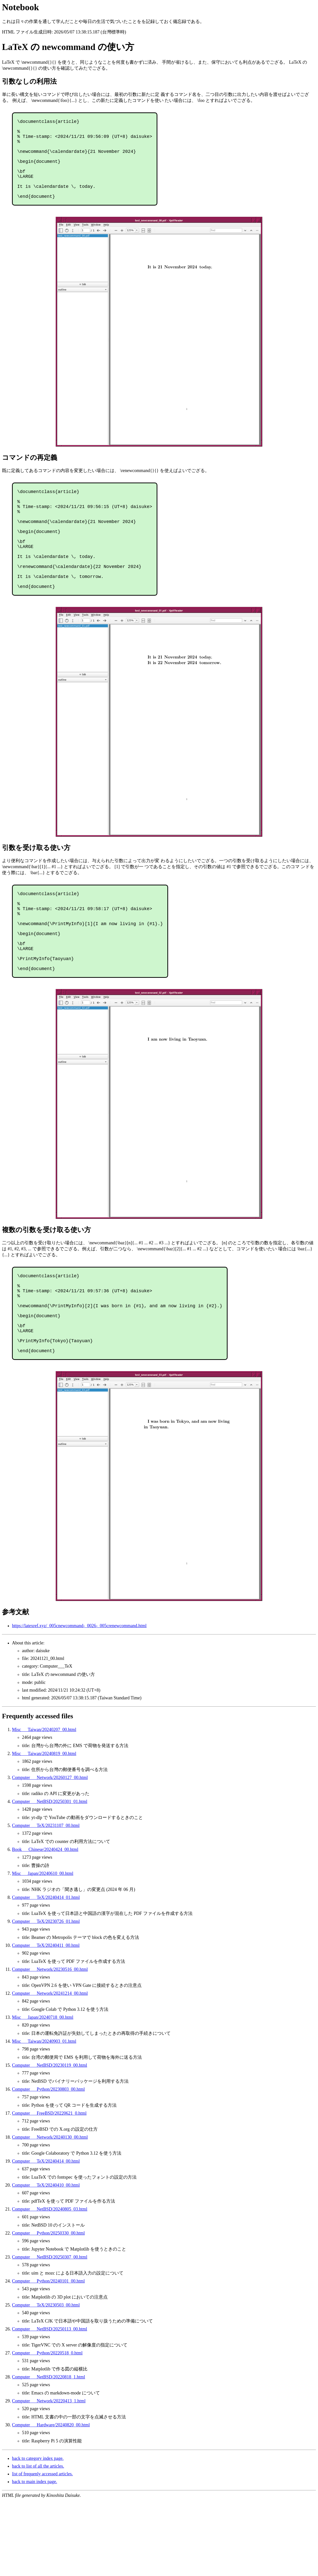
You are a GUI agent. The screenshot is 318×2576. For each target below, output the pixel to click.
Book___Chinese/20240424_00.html (45, 1925)
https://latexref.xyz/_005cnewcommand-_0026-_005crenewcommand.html (79, 1701)
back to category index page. (37, 2534)
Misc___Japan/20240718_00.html (42, 2093)
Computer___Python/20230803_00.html (48, 2165)
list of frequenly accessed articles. (42, 2549)
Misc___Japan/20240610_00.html (42, 1949)
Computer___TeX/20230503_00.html (46, 2380)
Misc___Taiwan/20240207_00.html (44, 1805)
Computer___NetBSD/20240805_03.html (49, 2285)
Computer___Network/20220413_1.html (48, 2476)
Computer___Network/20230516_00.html (50, 2045)
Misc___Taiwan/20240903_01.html (44, 2117)
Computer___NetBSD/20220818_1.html (48, 2452)
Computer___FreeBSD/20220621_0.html (49, 2189)
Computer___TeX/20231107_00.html (46, 1901)
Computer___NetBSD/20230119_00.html (49, 2141)
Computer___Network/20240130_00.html (50, 2213)
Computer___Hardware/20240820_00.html (51, 2500)
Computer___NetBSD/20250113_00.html (49, 2404)
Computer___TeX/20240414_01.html (46, 1973)
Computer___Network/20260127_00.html (50, 1853)
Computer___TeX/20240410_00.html (46, 2261)
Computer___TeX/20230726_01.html (46, 1997)
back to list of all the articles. (38, 2542)
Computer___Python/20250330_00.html (48, 2309)
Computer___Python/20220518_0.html (47, 2428)
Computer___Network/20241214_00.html (50, 2069)
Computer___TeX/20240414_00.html (46, 2237)
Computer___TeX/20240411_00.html (46, 2021)
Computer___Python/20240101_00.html (48, 2356)
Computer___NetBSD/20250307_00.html (49, 2332)
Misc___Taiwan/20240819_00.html (44, 1829)
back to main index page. (34, 2557)
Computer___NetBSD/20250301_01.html (49, 1877)
